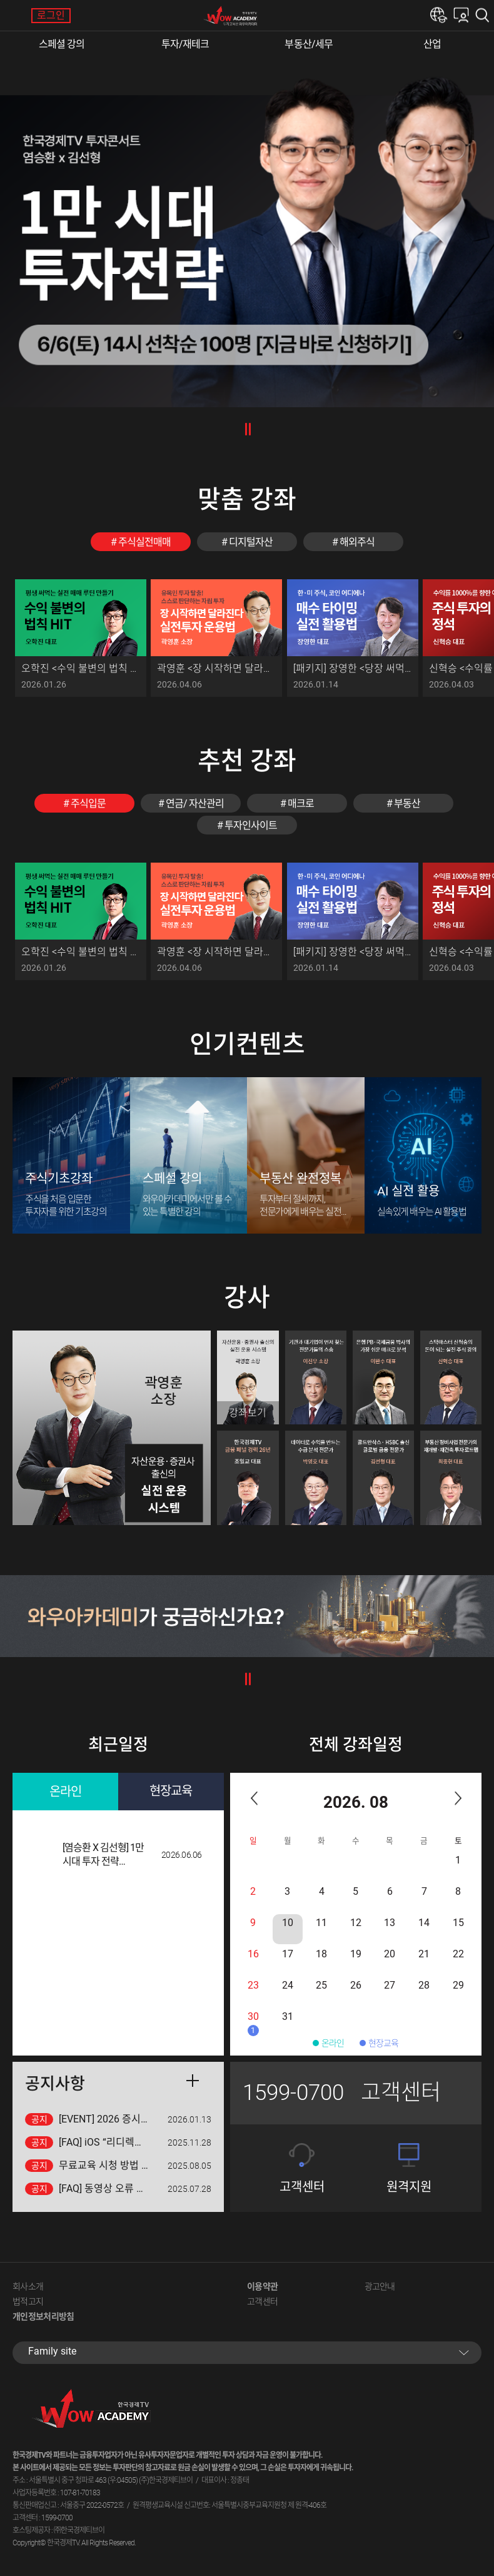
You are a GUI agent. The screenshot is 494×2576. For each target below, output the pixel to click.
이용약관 (262, 2286)
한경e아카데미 (438, 15)
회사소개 (28, 2286)
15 (458, 1923)
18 (321, 1954)
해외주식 (357, 542)
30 (253, 2023)
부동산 (407, 803)
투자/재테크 (185, 44)
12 (355, 1923)
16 (253, 1954)
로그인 (51, 15)
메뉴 (15, 15)
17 (287, 1954)
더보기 (192, 2080)
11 (321, 1923)
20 (389, 1954)
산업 (432, 44)
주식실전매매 (144, 542)
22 (458, 1954)
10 (287, 1923)
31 (287, 2016)
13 (389, 1923)
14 (424, 1923)
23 (253, 1985)
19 (355, 1954)
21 (424, 1954)
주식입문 (88, 803)
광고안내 (380, 2286)
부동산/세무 (309, 44)
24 (287, 1985)
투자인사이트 (250, 825)
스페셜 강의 (62, 44)
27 (389, 1985)
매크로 (301, 803)
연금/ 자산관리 (195, 803)
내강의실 (461, 15)
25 (321, 1985)
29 (458, 1985)
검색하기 (484, 15)
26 (355, 1985)
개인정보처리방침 (43, 2316)
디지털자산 (251, 542)
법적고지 (28, 2301)
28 (424, 1985)
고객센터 (302, 2186)
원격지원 (408, 2186)
